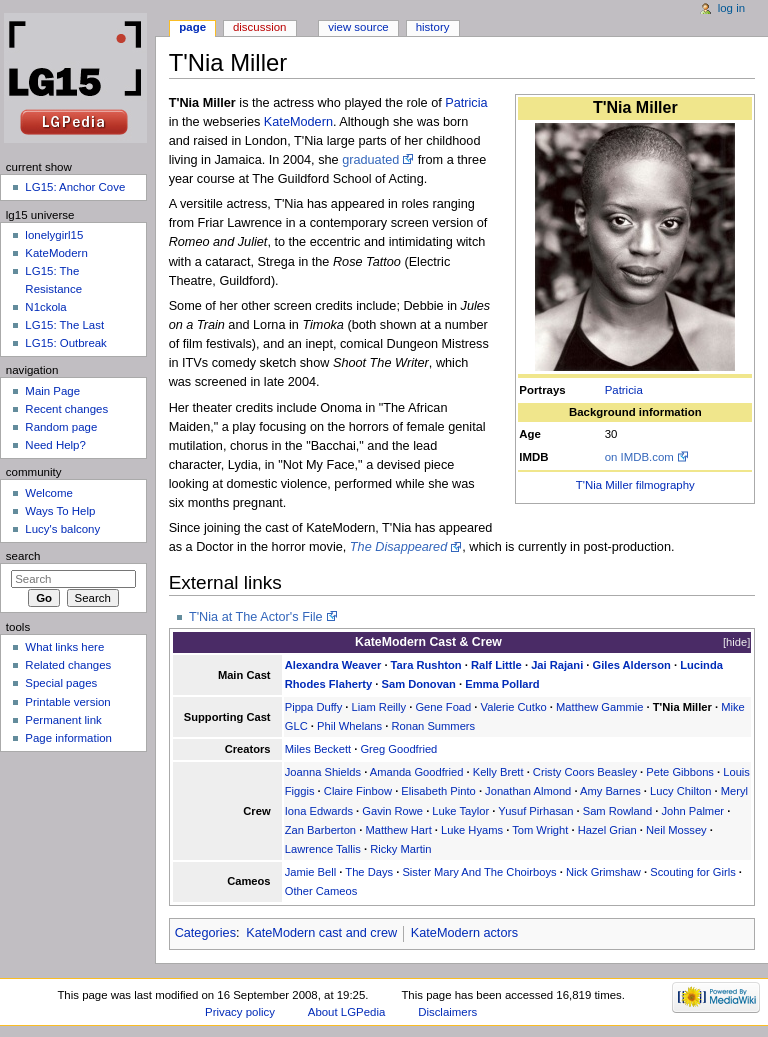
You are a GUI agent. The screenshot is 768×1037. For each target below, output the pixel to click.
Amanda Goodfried (417, 772)
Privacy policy (240, 1012)
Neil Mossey (676, 830)
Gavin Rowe (392, 811)
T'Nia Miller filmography (635, 485)
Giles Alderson (632, 665)
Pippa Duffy (313, 707)
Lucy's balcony (62, 529)
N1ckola (45, 307)
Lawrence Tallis (323, 849)
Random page (61, 427)
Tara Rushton (426, 665)
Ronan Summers (433, 726)
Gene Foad (443, 707)
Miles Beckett (318, 749)
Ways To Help (60, 511)
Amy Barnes (610, 791)
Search (23, 556)
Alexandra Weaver (333, 665)
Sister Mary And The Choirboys (479, 872)
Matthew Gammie (599, 707)
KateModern (298, 122)
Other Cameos (321, 891)
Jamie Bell (310, 872)
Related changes (68, 665)
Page (192, 27)
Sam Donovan (418, 684)
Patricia (624, 390)
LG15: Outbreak (66, 343)
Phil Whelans (349, 726)
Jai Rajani (557, 665)
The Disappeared (398, 547)
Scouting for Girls (693, 872)
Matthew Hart (398, 830)
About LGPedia (346, 1012)
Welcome (49, 493)
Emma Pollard (502, 684)
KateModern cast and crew (321, 933)
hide (736, 642)
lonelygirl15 (54, 235)
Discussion (259, 27)
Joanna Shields (323, 772)
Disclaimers (447, 1012)
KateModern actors (464, 933)
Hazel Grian (607, 830)
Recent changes (66, 409)
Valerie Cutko (514, 707)
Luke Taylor (460, 811)
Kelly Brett (498, 772)
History (433, 27)
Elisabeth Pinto (438, 791)
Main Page (52, 391)
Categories (205, 933)
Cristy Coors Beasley (585, 772)
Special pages (61, 683)
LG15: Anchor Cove (75, 187)
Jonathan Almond (528, 791)
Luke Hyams (472, 830)
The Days (369, 872)
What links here (64, 647)
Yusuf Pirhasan (535, 811)
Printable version (67, 702)
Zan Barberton (320, 830)
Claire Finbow (358, 791)
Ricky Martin (400, 849)
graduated (370, 160)
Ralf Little (496, 665)
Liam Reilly (379, 707)
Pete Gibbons (680, 772)
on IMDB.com (639, 457)
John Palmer (692, 811)
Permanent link (63, 720)
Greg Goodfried (398, 749)
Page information (68, 738)
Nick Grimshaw (603, 872)
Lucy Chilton (680, 791)
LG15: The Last (64, 325)
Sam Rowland (617, 811)
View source (358, 27)
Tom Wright (540, 830)
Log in (731, 8)
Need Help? (55, 445)
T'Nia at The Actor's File (256, 617)
